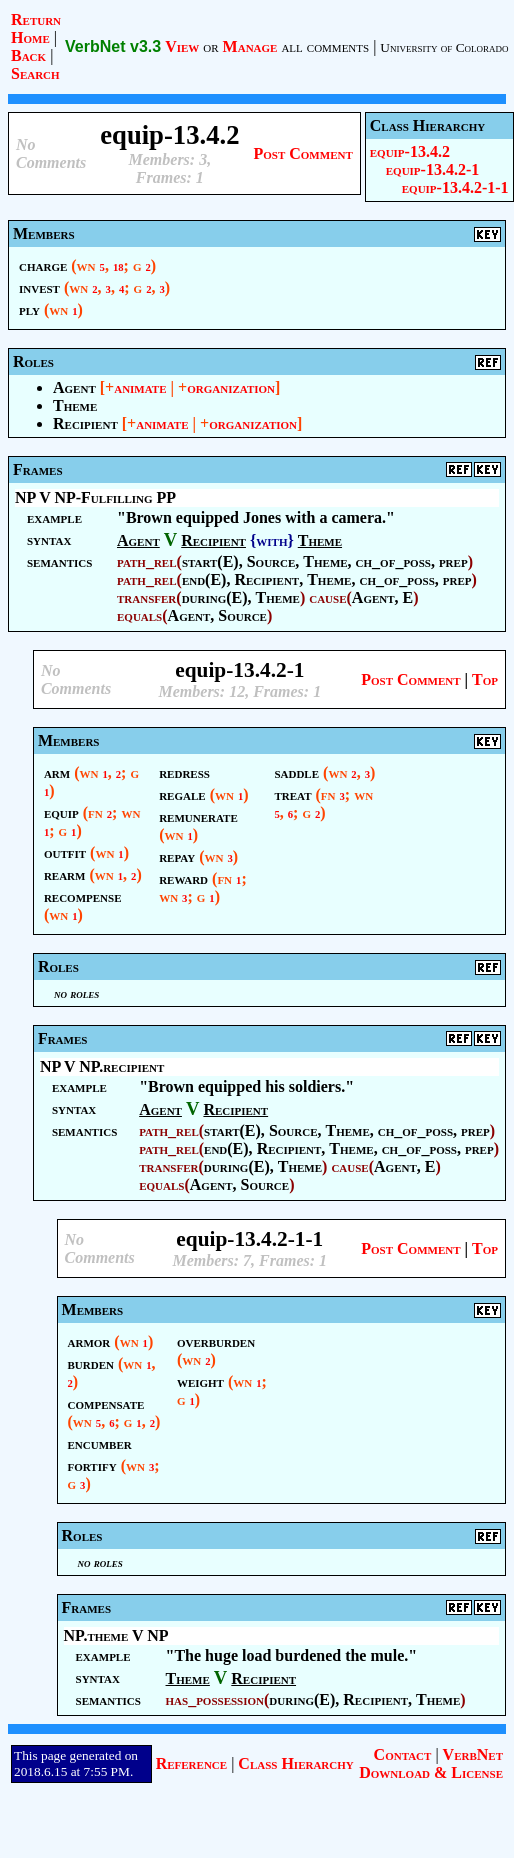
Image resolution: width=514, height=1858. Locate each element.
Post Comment (302, 153)
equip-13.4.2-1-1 (455, 187)
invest (39, 287)
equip (61, 812)
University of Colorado (444, 47)
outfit (65, 852)
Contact (403, 1754)
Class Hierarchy (295, 1763)
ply (29, 309)
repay (177, 856)
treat (292, 794)
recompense (83, 896)
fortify (92, 1465)
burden (91, 1363)
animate (140, 387)
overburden (216, 1341)
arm (57, 772)
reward (183, 878)
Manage (250, 46)
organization (231, 387)
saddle (296, 772)
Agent (74, 387)
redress (184, 772)
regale (182, 794)
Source (271, 561)
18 (118, 267)
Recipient (85, 423)
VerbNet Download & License (431, 1763)
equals (139, 615)
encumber (100, 1443)
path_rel (147, 561)
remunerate (198, 816)
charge (43, 265)
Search (35, 73)
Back (28, 55)
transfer (146, 597)
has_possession (215, 1699)
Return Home (36, 28)
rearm (65, 874)
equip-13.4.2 (410, 151)
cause (327, 597)
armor (89, 1341)
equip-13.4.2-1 (433, 169)
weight (200, 1381)
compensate (106, 1403)
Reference (191, 1763)
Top (485, 679)
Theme (75, 405)
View (182, 46)
